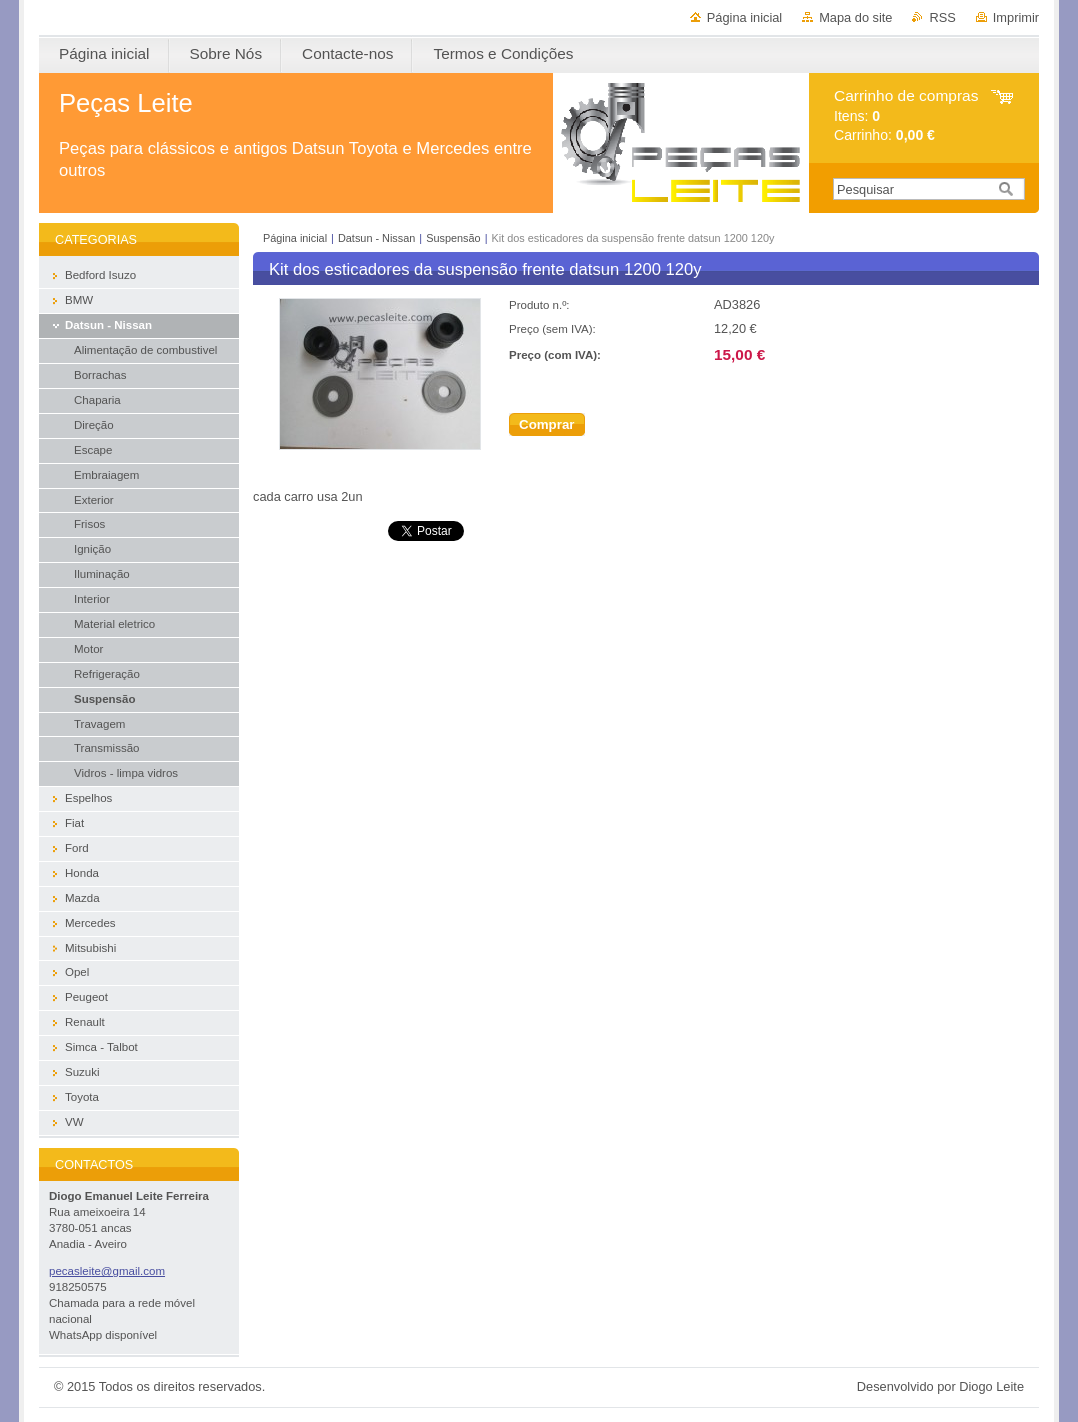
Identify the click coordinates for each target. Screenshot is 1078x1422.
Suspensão (453, 238)
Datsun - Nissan (376, 238)
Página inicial (744, 17)
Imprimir (1016, 17)
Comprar (547, 424)
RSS (942, 17)
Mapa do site (855, 17)
